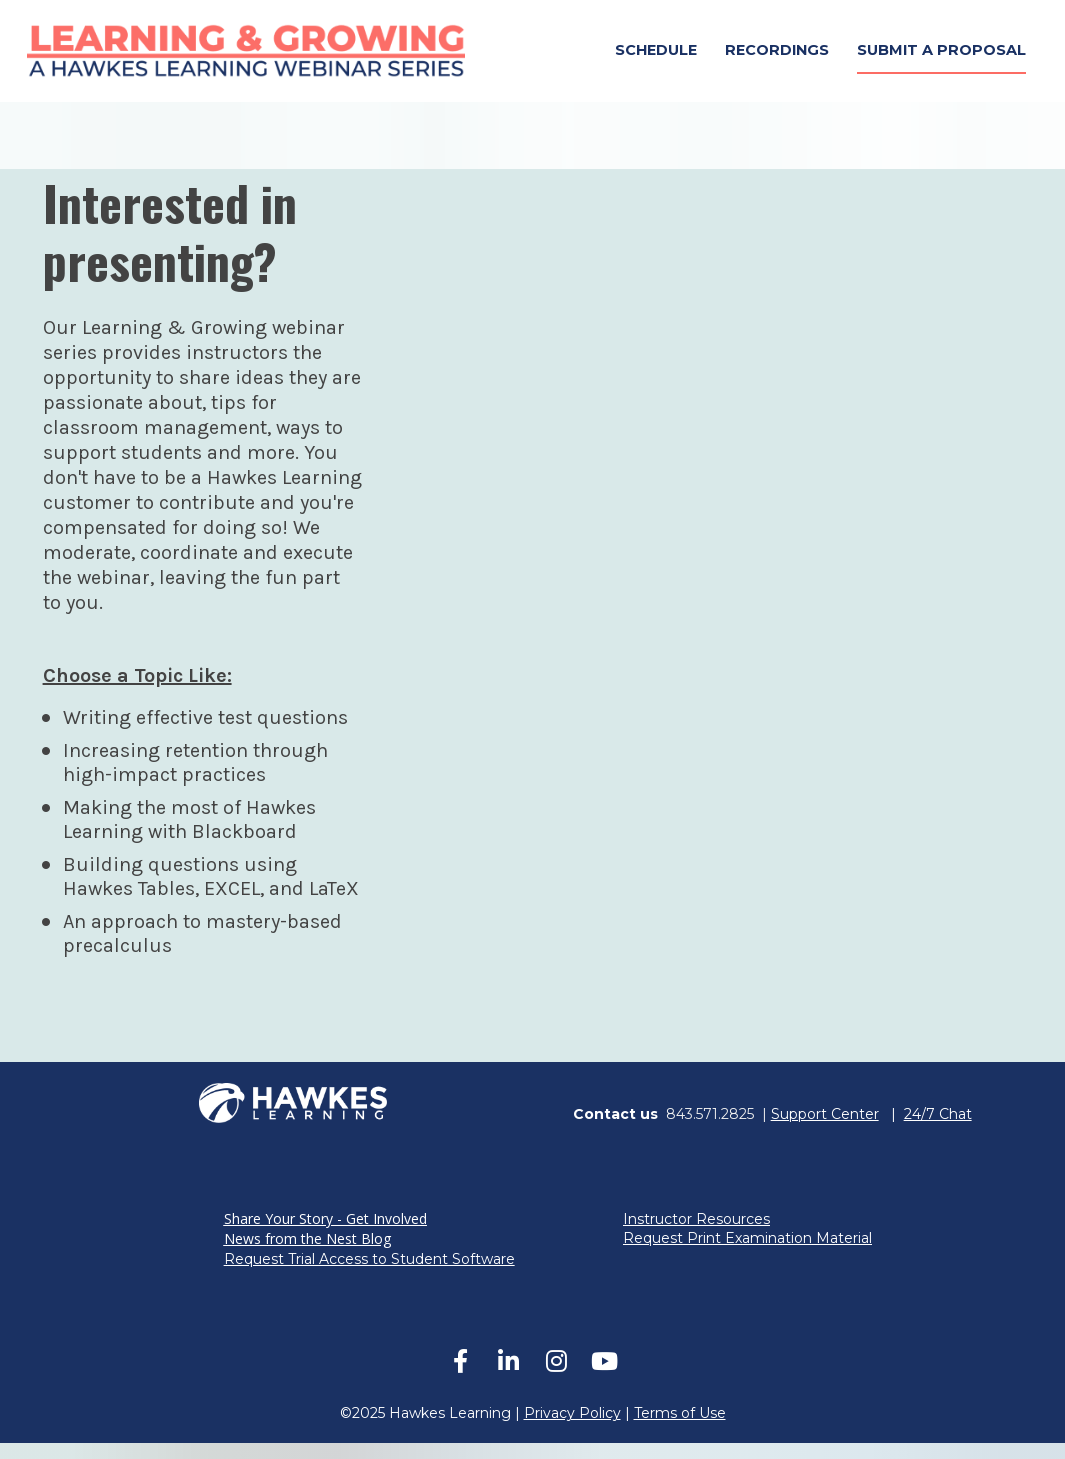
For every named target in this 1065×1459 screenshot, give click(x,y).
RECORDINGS (777, 58)
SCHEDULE (656, 58)
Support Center (825, 1130)
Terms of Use (680, 1429)
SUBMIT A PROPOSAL (941, 58)
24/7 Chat (938, 1130)
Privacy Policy (572, 1429)
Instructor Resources (696, 1235)
